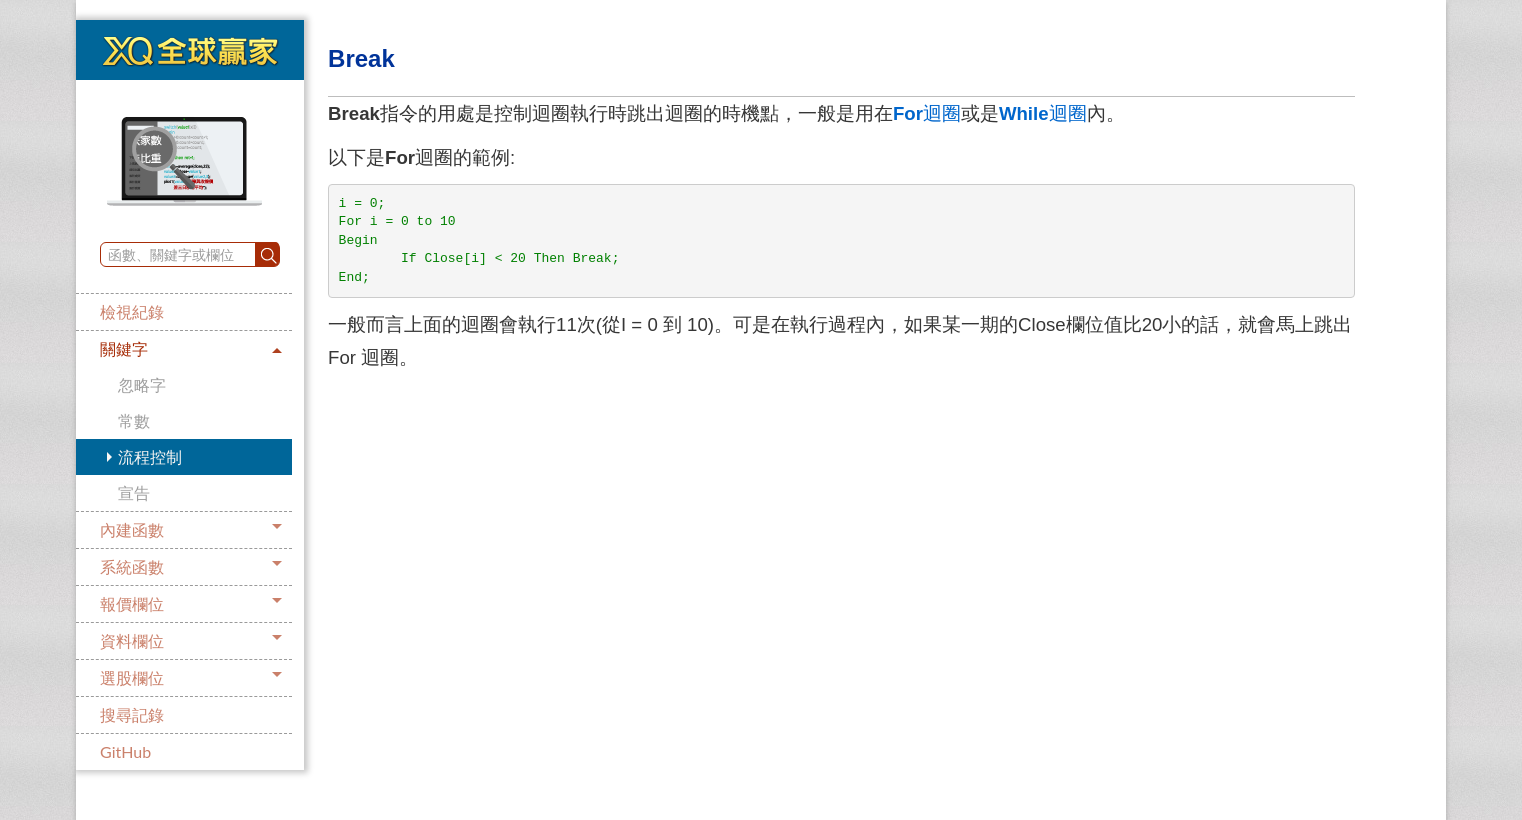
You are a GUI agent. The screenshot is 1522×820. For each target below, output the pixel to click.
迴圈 (927, 113)
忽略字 (142, 384)
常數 (134, 420)
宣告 (134, 492)
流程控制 (150, 456)
